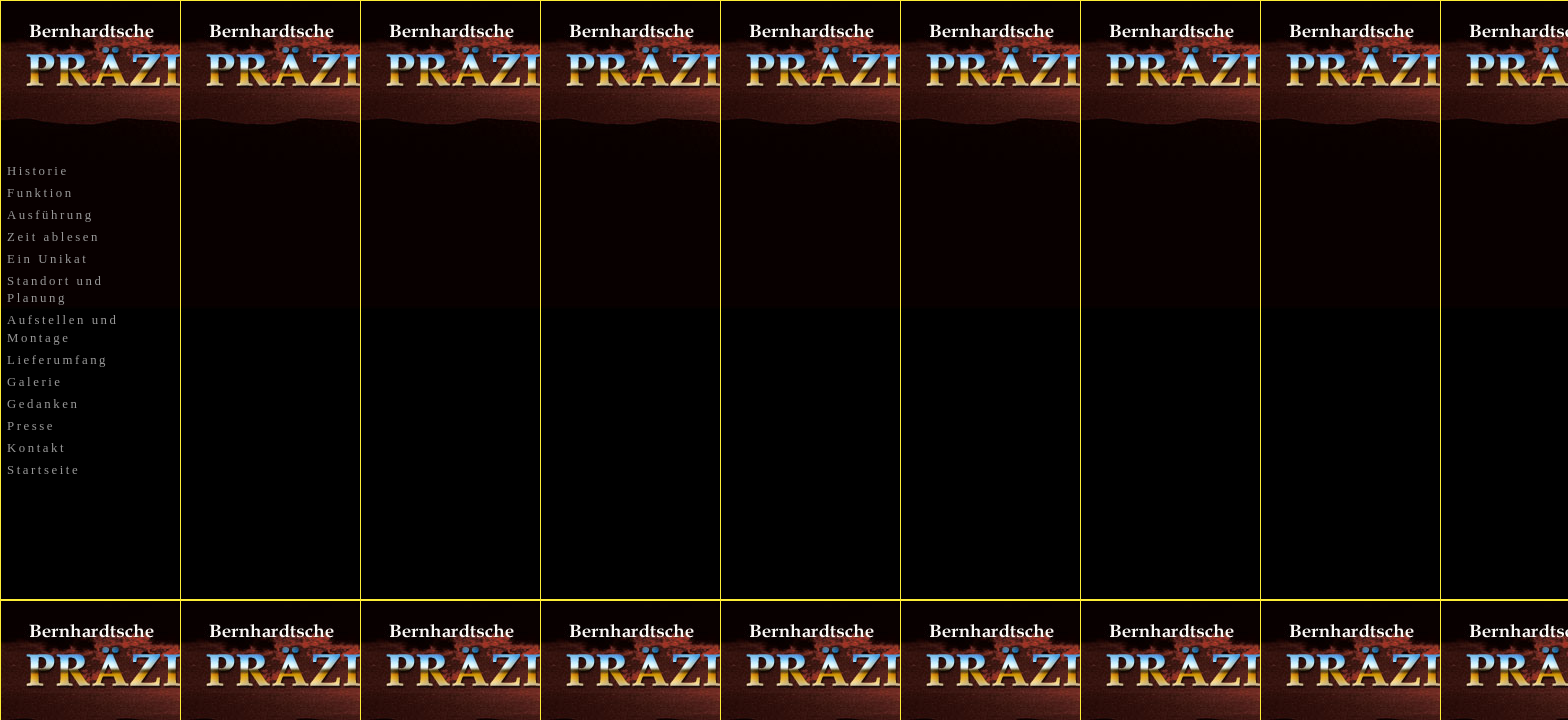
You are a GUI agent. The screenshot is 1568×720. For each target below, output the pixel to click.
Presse (31, 426)
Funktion (40, 193)
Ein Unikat (47, 259)
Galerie (35, 382)
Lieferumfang (57, 360)
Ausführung (50, 215)
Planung (37, 298)
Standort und (55, 281)
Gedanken (43, 404)
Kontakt (36, 448)
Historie (38, 171)
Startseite (43, 470)
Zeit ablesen (53, 237)
